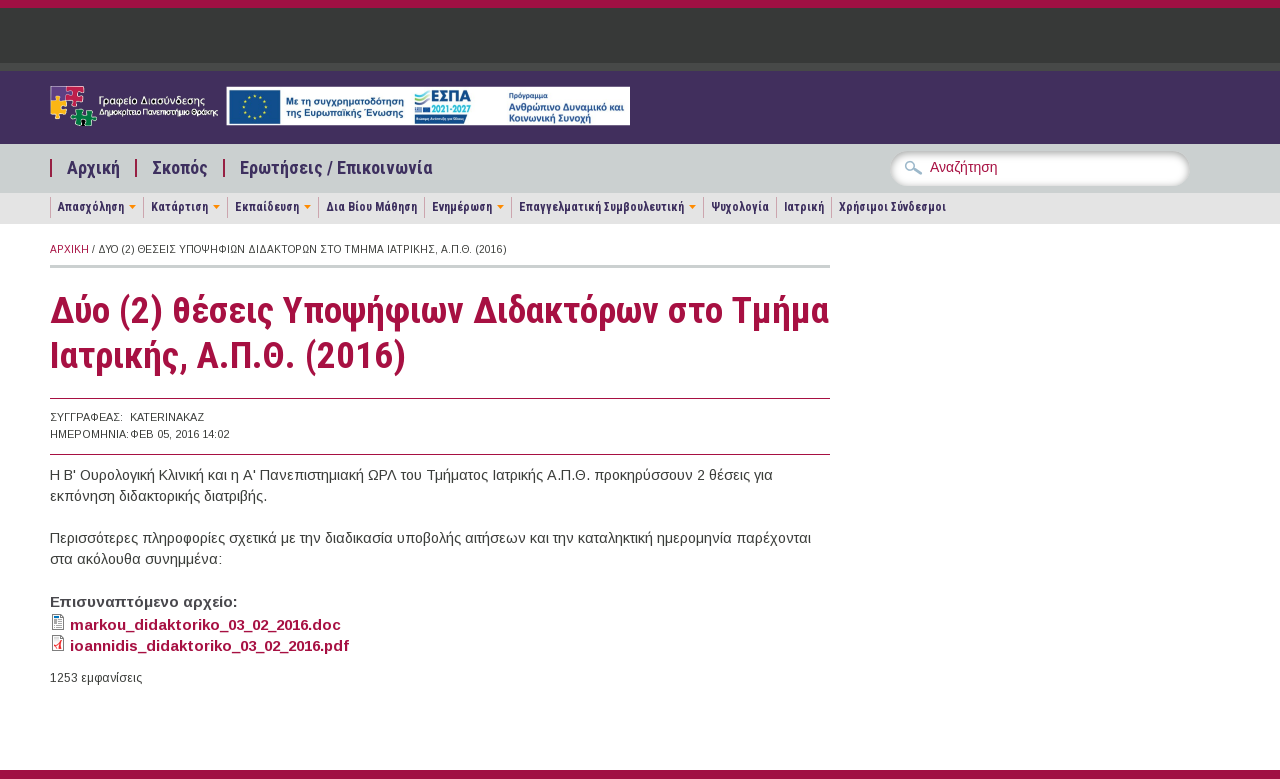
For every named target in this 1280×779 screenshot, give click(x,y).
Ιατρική (804, 207)
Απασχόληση (91, 207)
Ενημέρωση (462, 207)
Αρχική (93, 168)
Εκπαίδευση (267, 207)
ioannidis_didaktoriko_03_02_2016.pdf (209, 645)
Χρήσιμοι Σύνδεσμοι (892, 207)
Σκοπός (180, 168)
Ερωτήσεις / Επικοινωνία (336, 168)
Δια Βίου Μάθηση (371, 207)
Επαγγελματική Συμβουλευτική (601, 207)
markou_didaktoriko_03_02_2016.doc (205, 624)
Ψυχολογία (740, 207)
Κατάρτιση (179, 207)
